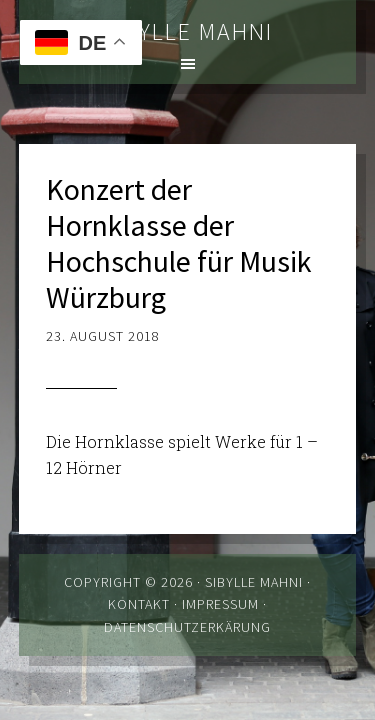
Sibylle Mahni (188, 31)
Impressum (220, 604)
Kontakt (139, 604)
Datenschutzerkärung (187, 627)
